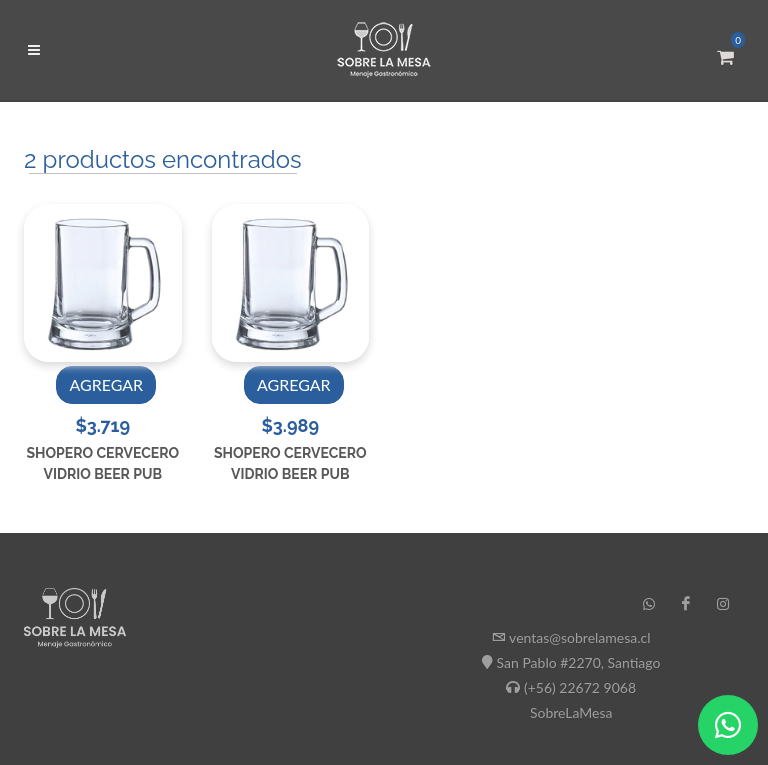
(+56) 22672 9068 (580, 687)
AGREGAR (106, 384)
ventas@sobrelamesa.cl (579, 637)
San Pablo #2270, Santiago (579, 662)
